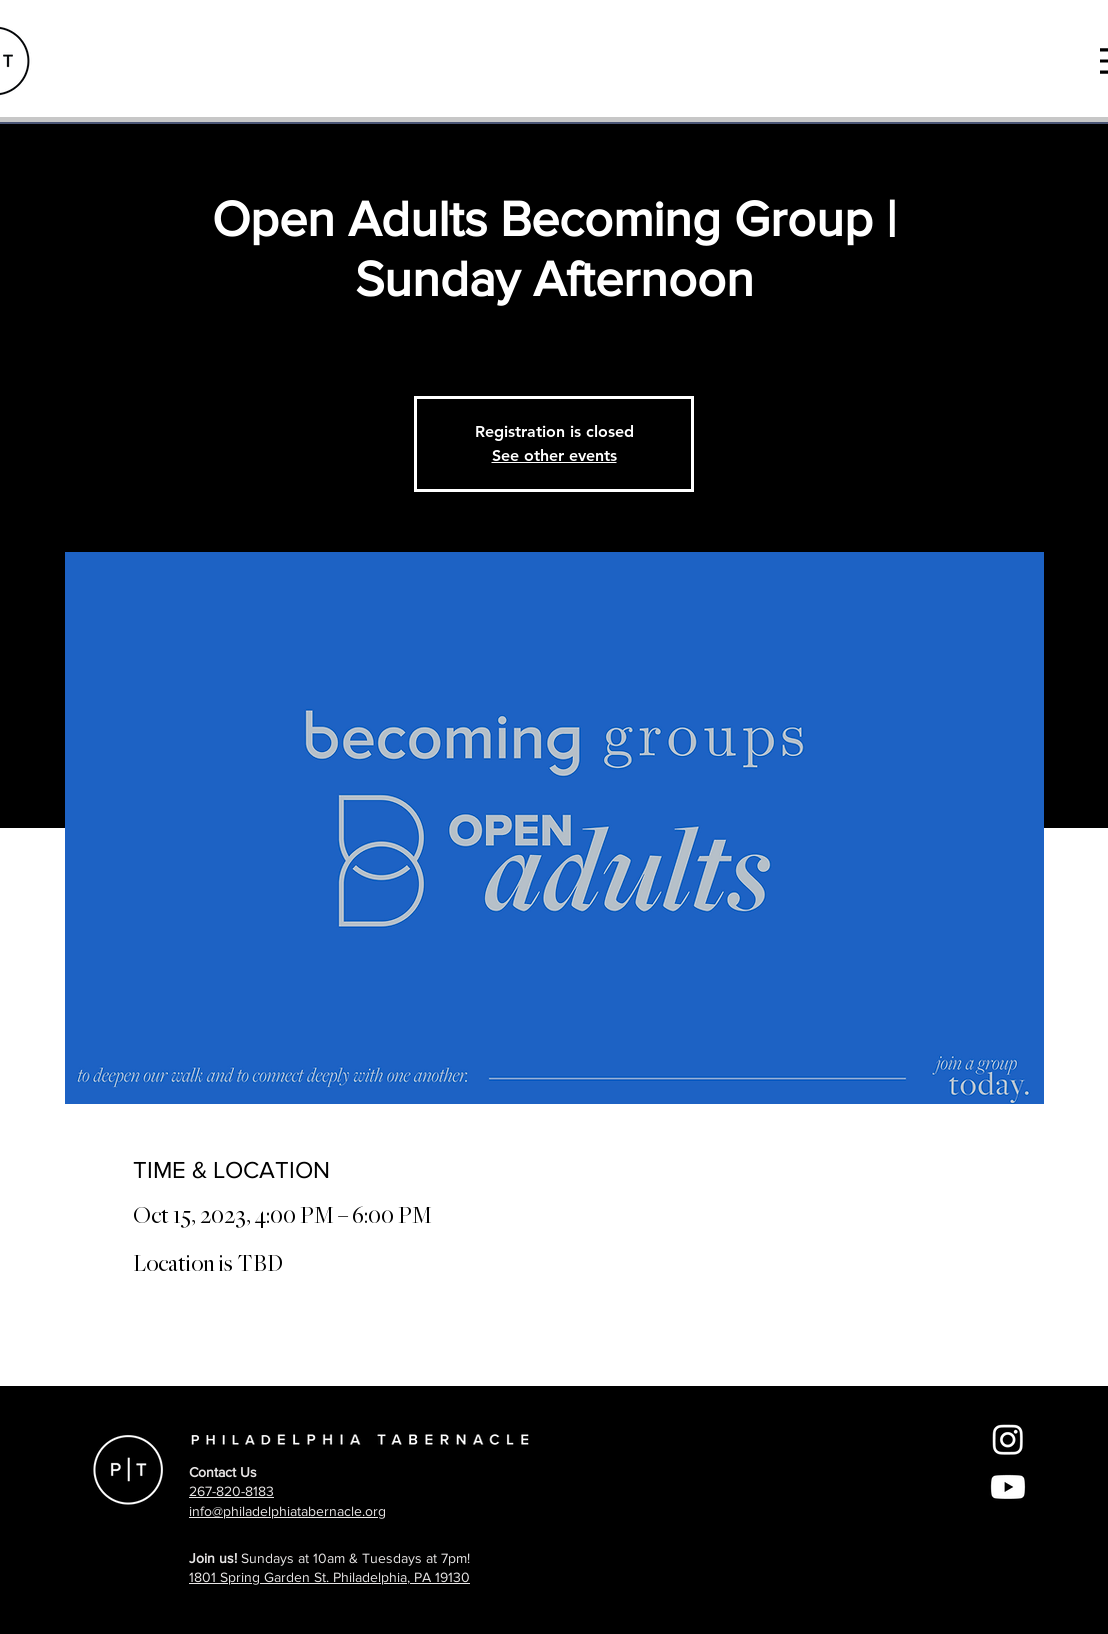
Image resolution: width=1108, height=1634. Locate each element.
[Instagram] (1008, 1439)
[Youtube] (1008, 1487)
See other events (554, 455)
